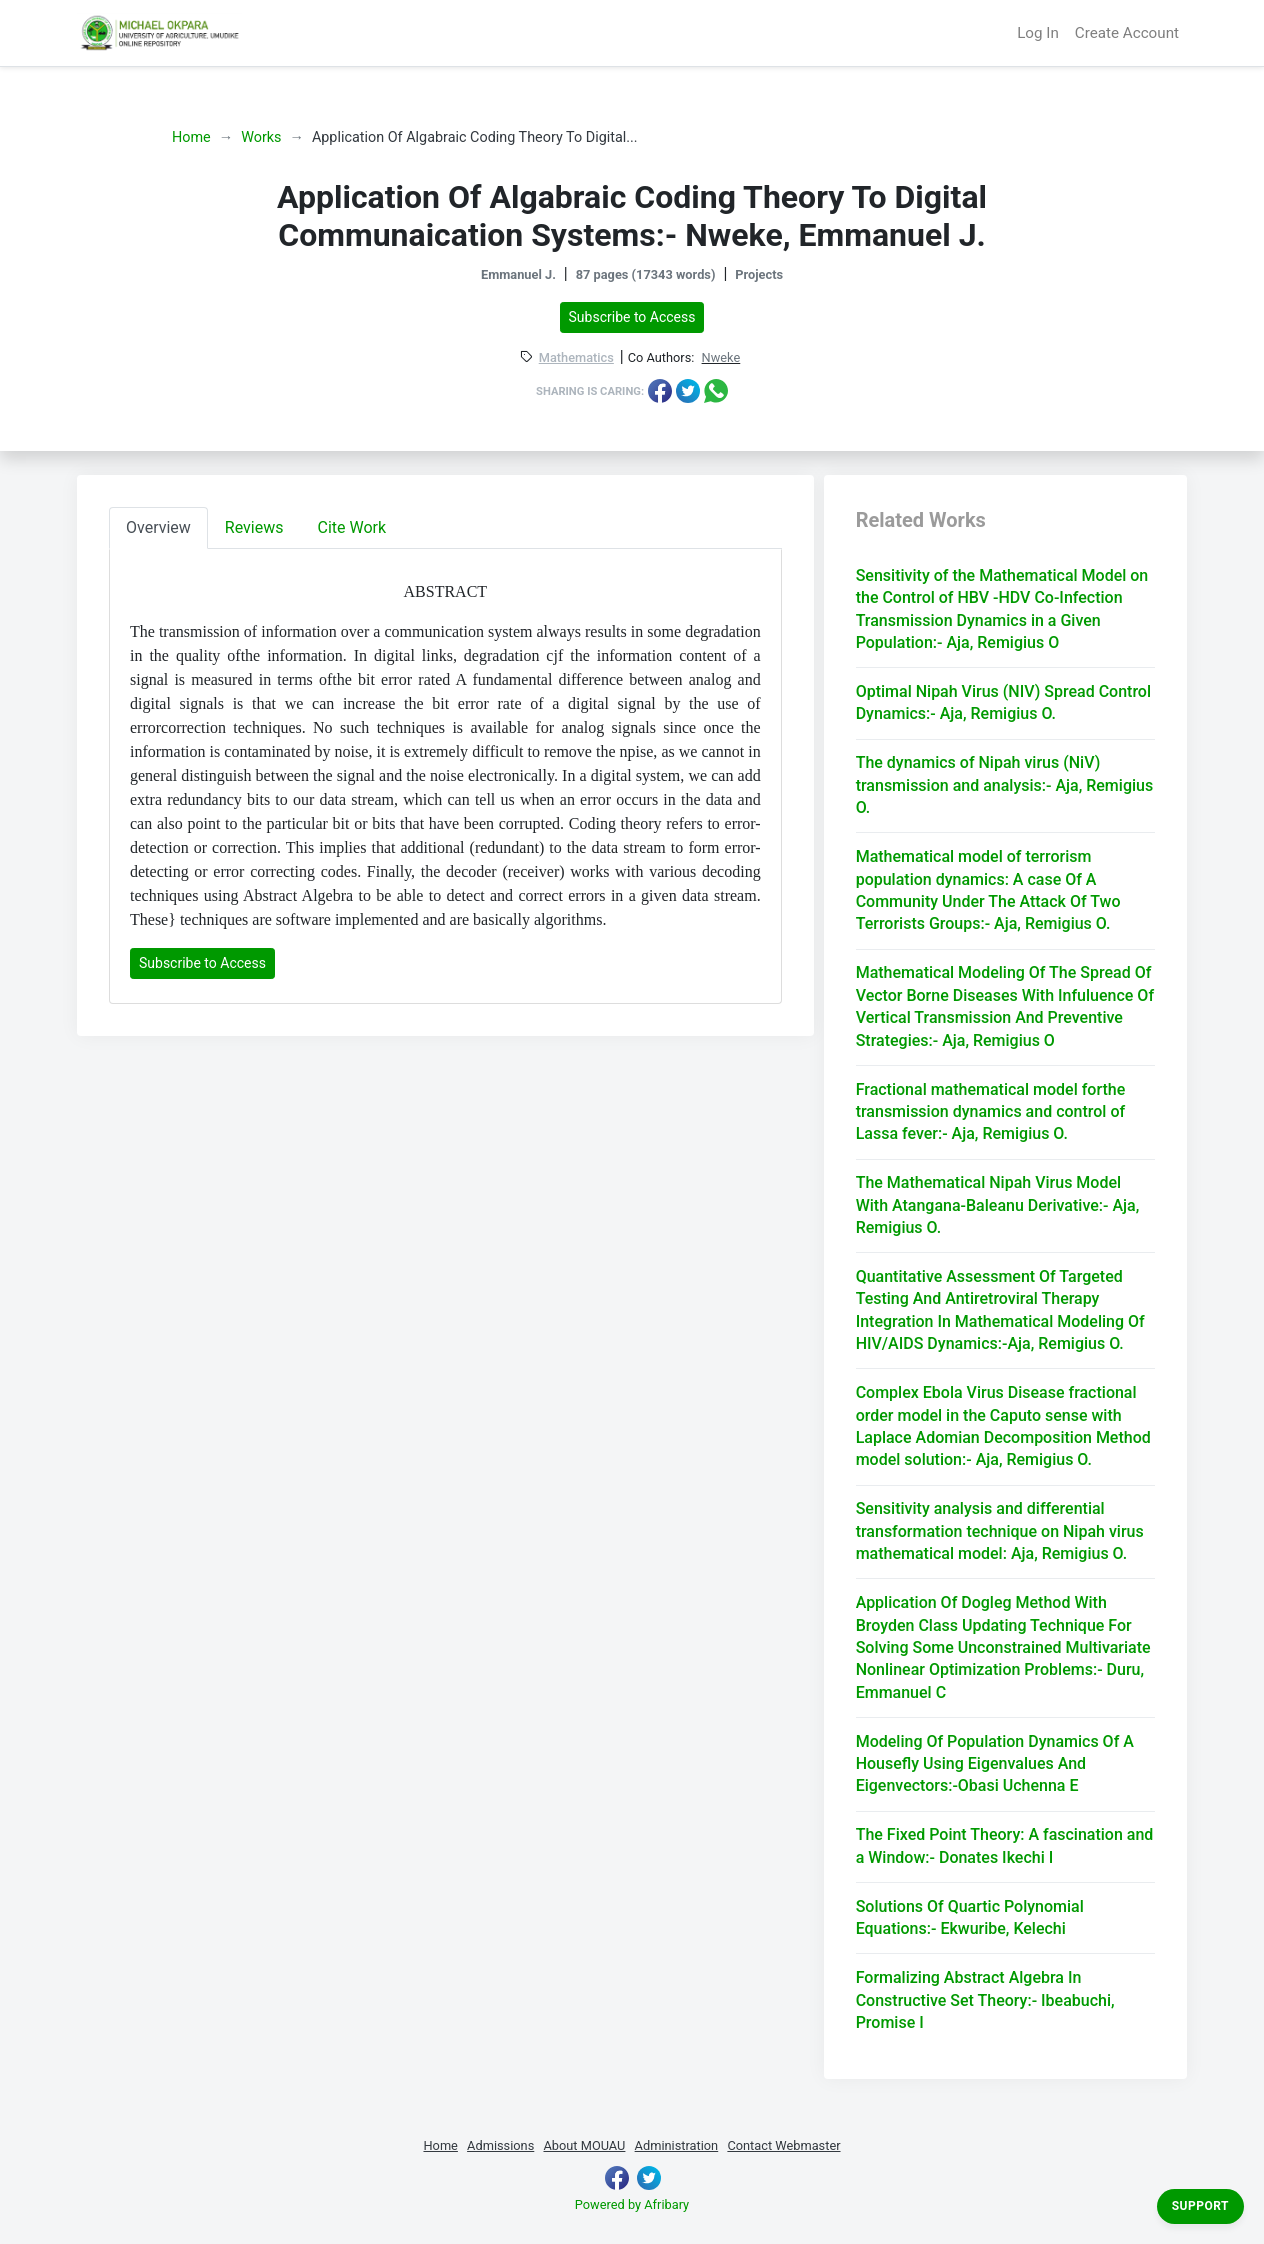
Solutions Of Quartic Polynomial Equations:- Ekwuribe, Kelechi (970, 1917)
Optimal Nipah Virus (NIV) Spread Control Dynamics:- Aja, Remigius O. (1003, 702)
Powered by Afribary (632, 2204)
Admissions (500, 2145)
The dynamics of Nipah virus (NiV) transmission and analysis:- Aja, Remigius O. (1005, 785)
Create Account (1127, 33)
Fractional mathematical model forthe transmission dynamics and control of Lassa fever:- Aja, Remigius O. (991, 1112)
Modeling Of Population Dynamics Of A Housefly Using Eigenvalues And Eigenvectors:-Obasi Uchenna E (995, 1764)
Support (1200, 2206)
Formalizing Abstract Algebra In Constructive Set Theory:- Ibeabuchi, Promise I (985, 2000)
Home (191, 137)
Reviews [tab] (254, 527)
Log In (1038, 33)
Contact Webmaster (783, 2145)
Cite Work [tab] (352, 527)
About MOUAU (584, 2145)
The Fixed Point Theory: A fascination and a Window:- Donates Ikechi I (1005, 1845)
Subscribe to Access (632, 317)
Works (261, 137)
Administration (677, 2145)
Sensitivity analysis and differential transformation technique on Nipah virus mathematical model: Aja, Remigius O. (1000, 1531)
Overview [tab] (158, 527)
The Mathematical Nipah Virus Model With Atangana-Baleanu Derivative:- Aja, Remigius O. (998, 1205)
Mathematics (576, 358)
